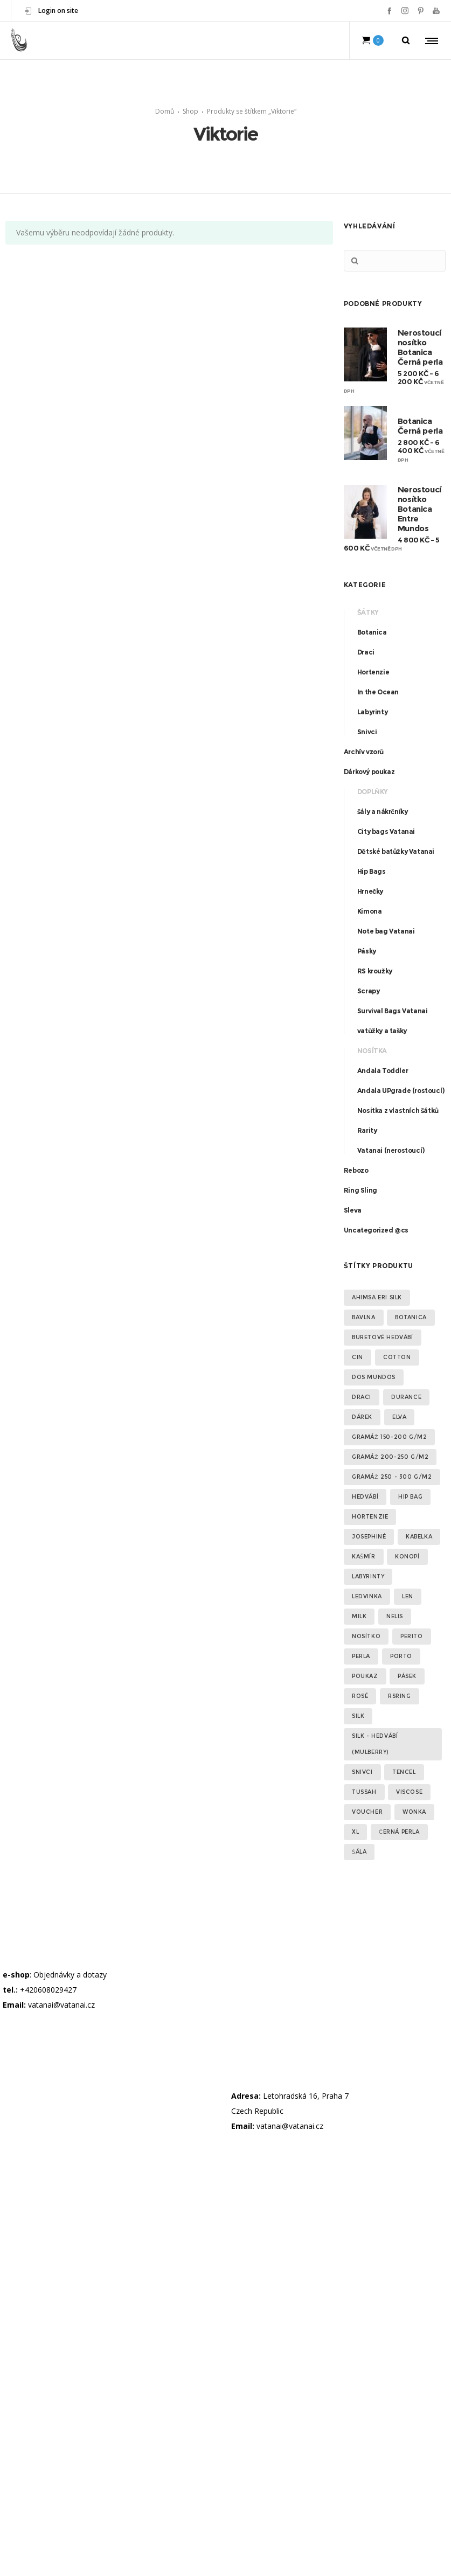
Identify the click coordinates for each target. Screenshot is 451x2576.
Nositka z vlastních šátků (398, 1110)
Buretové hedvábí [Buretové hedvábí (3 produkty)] (382, 1337)
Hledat (354, 261)
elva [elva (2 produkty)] (399, 1417)
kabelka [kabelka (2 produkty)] (419, 1536)
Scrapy (368, 991)
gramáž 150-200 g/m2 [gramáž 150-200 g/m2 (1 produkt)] (389, 1436)
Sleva (353, 1210)
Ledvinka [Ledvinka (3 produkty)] (367, 1596)
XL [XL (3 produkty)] (355, 1831)
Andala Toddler (382, 1071)
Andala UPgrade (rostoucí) (401, 1091)
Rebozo (356, 1170)
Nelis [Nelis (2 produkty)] (394, 1616)
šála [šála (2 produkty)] (359, 1851)
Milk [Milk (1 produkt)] (359, 1616)
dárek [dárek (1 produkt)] (362, 1417)
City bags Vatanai (386, 831)
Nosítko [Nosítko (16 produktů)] (366, 1636)
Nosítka (372, 1051)
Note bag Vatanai (386, 931)
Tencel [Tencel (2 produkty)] (404, 1772)
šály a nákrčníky (382, 811)
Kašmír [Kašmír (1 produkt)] (364, 1556)
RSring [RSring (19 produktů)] (399, 1696)
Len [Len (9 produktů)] (407, 1596)
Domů (164, 111)
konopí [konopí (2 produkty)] (407, 1556)
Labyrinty (372, 712)
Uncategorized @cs (376, 1230)
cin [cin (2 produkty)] (357, 1357)
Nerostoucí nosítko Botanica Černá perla (420, 347)
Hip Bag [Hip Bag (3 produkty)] (410, 1496)
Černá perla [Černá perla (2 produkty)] (399, 1831)
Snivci (367, 732)
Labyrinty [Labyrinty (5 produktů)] (368, 1576)
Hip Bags (371, 871)
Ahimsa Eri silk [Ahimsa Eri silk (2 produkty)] (377, 1297)
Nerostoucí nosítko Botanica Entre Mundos (419, 508)
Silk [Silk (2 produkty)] (358, 1715)
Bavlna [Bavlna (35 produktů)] (364, 1317)
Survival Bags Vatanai (392, 1011)
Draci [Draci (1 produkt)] (361, 1397)
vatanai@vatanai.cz (61, 2005)
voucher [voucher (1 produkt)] (367, 1811)
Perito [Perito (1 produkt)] (411, 1636)
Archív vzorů (364, 752)
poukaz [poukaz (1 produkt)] (365, 1676)
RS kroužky (374, 971)
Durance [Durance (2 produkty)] (406, 1397)
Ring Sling (360, 1190)
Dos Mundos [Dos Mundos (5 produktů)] (374, 1377)
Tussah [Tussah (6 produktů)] (364, 1791)
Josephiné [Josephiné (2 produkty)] (369, 1536)
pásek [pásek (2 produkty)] (407, 1676)
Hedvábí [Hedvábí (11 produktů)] (365, 1496)
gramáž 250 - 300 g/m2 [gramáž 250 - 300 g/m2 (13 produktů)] (392, 1476)
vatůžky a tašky (382, 1031)
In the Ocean (378, 692)
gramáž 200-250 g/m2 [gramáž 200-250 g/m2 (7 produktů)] (390, 1456)
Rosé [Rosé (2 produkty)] (360, 1696)
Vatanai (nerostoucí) (391, 1150)
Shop (190, 111)
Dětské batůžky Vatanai (395, 851)
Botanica (372, 632)
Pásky (366, 951)
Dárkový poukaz (369, 772)
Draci (365, 652)
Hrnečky (370, 891)
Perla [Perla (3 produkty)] (361, 1656)
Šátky (368, 612)
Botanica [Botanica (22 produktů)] (411, 1317)
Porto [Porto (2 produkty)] (401, 1656)
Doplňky (372, 792)
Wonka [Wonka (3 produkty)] (414, 1811)
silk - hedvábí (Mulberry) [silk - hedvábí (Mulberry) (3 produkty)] (375, 1744)
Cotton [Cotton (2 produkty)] (397, 1357)
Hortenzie (373, 672)
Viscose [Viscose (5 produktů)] (409, 1791)
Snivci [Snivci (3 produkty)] (362, 1772)
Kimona (369, 911)
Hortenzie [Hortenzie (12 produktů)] (370, 1516)
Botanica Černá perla (420, 426)
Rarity (367, 1130)
